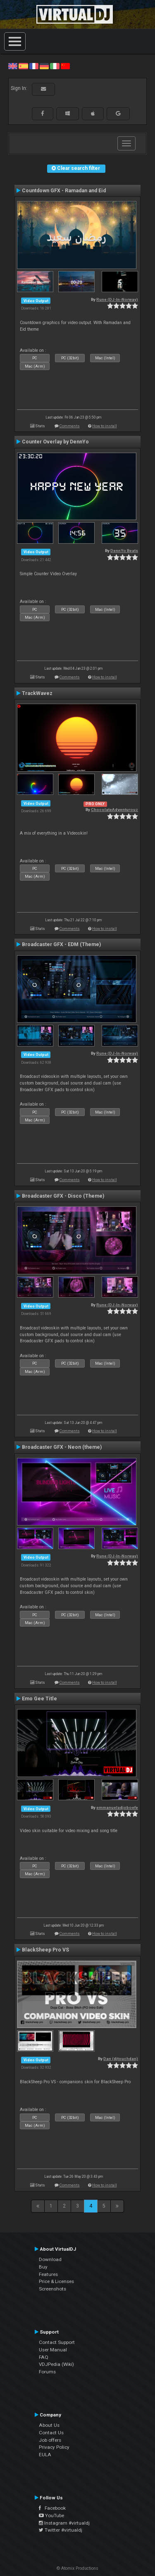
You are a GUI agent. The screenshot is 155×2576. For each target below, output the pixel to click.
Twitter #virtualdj (60, 2530)
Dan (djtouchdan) (120, 2058)
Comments (70, 426)
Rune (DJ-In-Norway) (117, 299)
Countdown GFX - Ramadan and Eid (64, 191)
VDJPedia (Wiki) (56, 2364)
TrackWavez (37, 693)
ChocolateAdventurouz (114, 809)
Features (48, 2274)
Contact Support (57, 2342)
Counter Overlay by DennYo (55, 442)
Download (50, 2259)
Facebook (52, 2508)
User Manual (53, 2350)
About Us (49, 2425)
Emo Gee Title (39, 1699)
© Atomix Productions (77, 2568)
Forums (47, 2372)
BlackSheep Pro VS (45, 1950)
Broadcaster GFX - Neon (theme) (62, 1447)
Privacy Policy (54, 2447)
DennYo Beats (124, 550)
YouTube (51, 2515)
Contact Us (51, 2433)
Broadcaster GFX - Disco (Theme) (63, 1196)
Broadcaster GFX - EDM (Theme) (61, 944)
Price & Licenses (56, 2281)
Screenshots (52, 2289)
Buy (43, 2267)
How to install (104, 426)
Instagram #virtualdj (64, 2523)
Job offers (50, 2440)
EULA (45, 2454)
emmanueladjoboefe (117, 1807)
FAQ (43, 2357)
